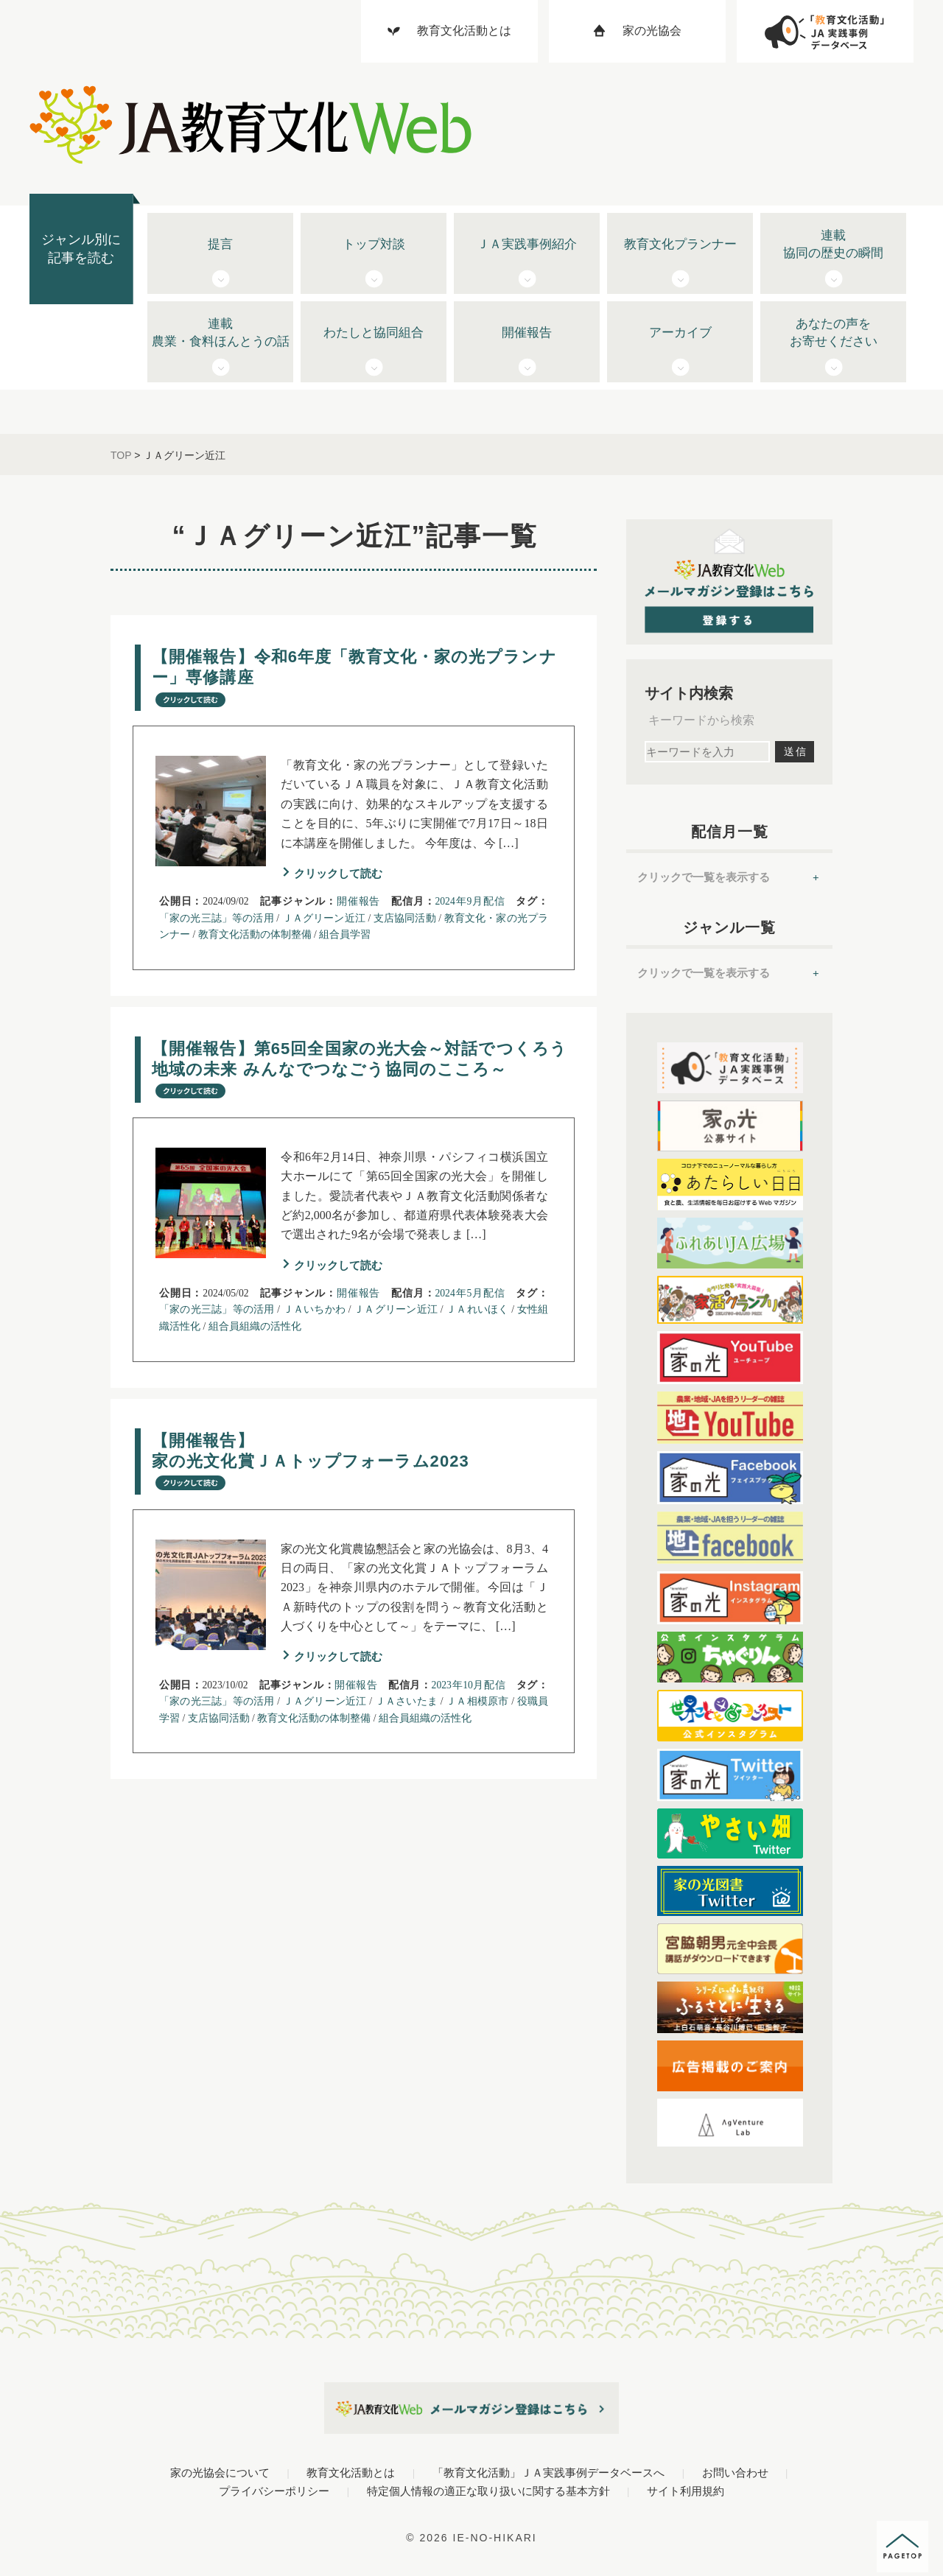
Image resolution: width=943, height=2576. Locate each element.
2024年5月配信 (470, 1293)
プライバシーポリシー (274, 2491)
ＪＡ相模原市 (477, 1701)
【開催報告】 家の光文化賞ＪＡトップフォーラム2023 (310, 1461)
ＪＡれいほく (477, 1309)
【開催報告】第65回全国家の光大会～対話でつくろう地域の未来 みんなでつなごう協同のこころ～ (359, 1069)
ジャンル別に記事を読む (81, 248)
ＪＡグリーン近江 (323, 918)
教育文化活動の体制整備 (255, 934)
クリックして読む (338, 873)
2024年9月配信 (470, 901)
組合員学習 (345, 934)
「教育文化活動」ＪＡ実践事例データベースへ (548, 2472)
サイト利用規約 (685, 2491)
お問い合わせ (735, 2472)
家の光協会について (220, 2472)
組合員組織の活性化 (254, 1326)
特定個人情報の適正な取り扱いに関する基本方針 (488, 2491)
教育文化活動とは (350, 2472)
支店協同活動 (405, 918)
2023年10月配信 (469, 1685)
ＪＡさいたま (406, 1701)
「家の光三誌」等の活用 (216, 918)
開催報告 (358, 901)
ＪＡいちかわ (314, 1309)
